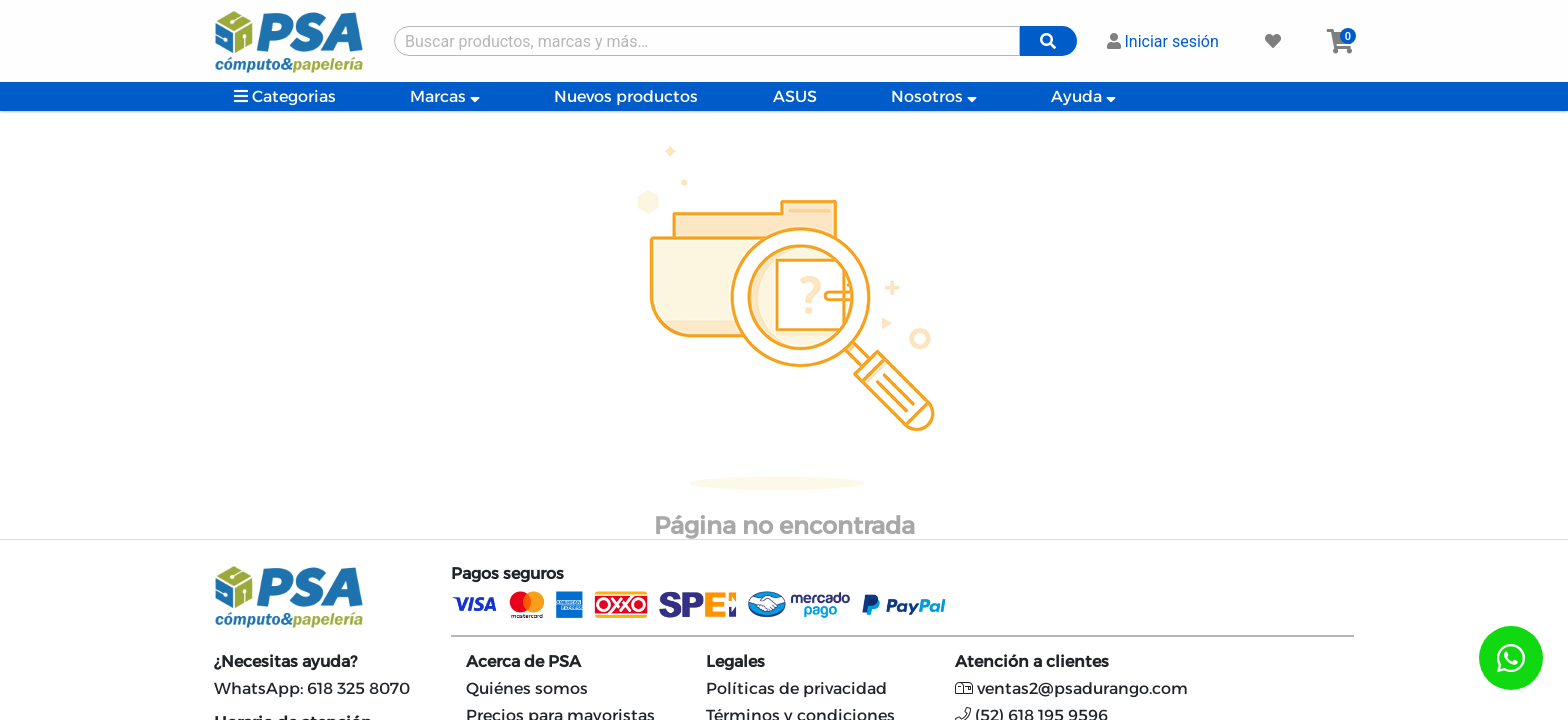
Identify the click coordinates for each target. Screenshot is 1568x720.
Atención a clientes (1032, 661)
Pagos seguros (507, 573)
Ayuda (1083, 96)
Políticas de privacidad (796, 688)
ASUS (795, 96)
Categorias (285, 96)
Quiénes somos (527, 688)
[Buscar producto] (707, 41)
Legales (735, 661)
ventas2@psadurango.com (1071, 688)
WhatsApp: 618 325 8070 (312, 688)
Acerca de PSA (523, 661)
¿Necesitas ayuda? (285, 661)
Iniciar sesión (1163, 41)
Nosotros (934, 96)
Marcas (445, 96)
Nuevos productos (626, 96)
